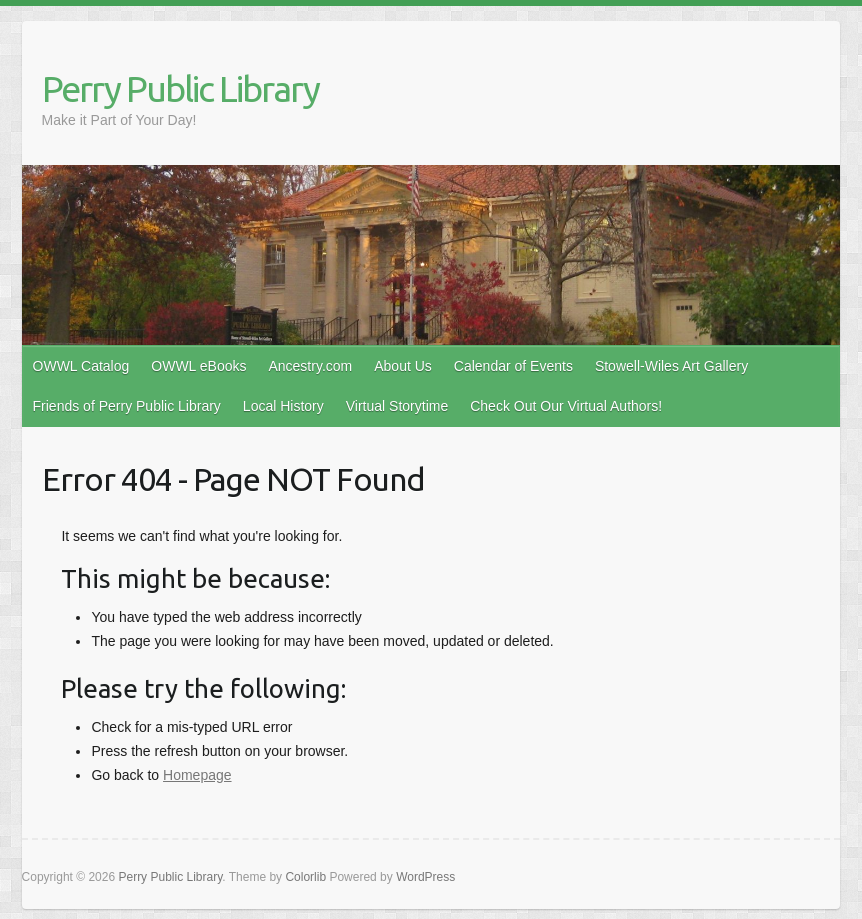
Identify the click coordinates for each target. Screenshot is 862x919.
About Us (403, 366)
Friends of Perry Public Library (127, 406)
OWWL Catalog (81, 366)
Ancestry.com (310, 366)
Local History (283, 406)
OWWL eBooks (198, 366)
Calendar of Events (513, 366)
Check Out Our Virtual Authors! (566, 406)
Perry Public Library (180, 88)
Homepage (197, 775)
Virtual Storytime (397, 406)
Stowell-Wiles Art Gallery (671, 366)
